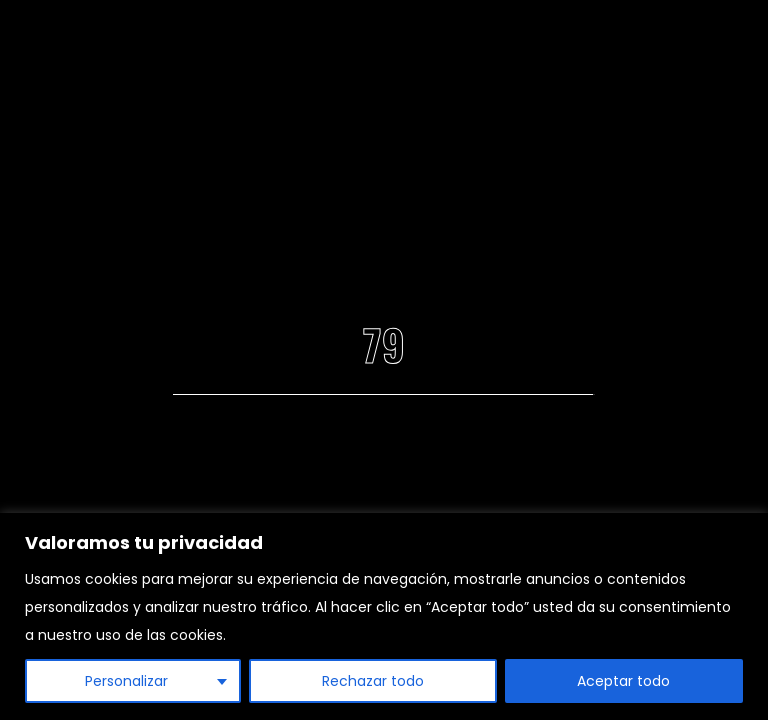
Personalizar (126, 681)
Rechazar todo (373, 681)
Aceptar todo (623, 681)
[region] (384, 616)
